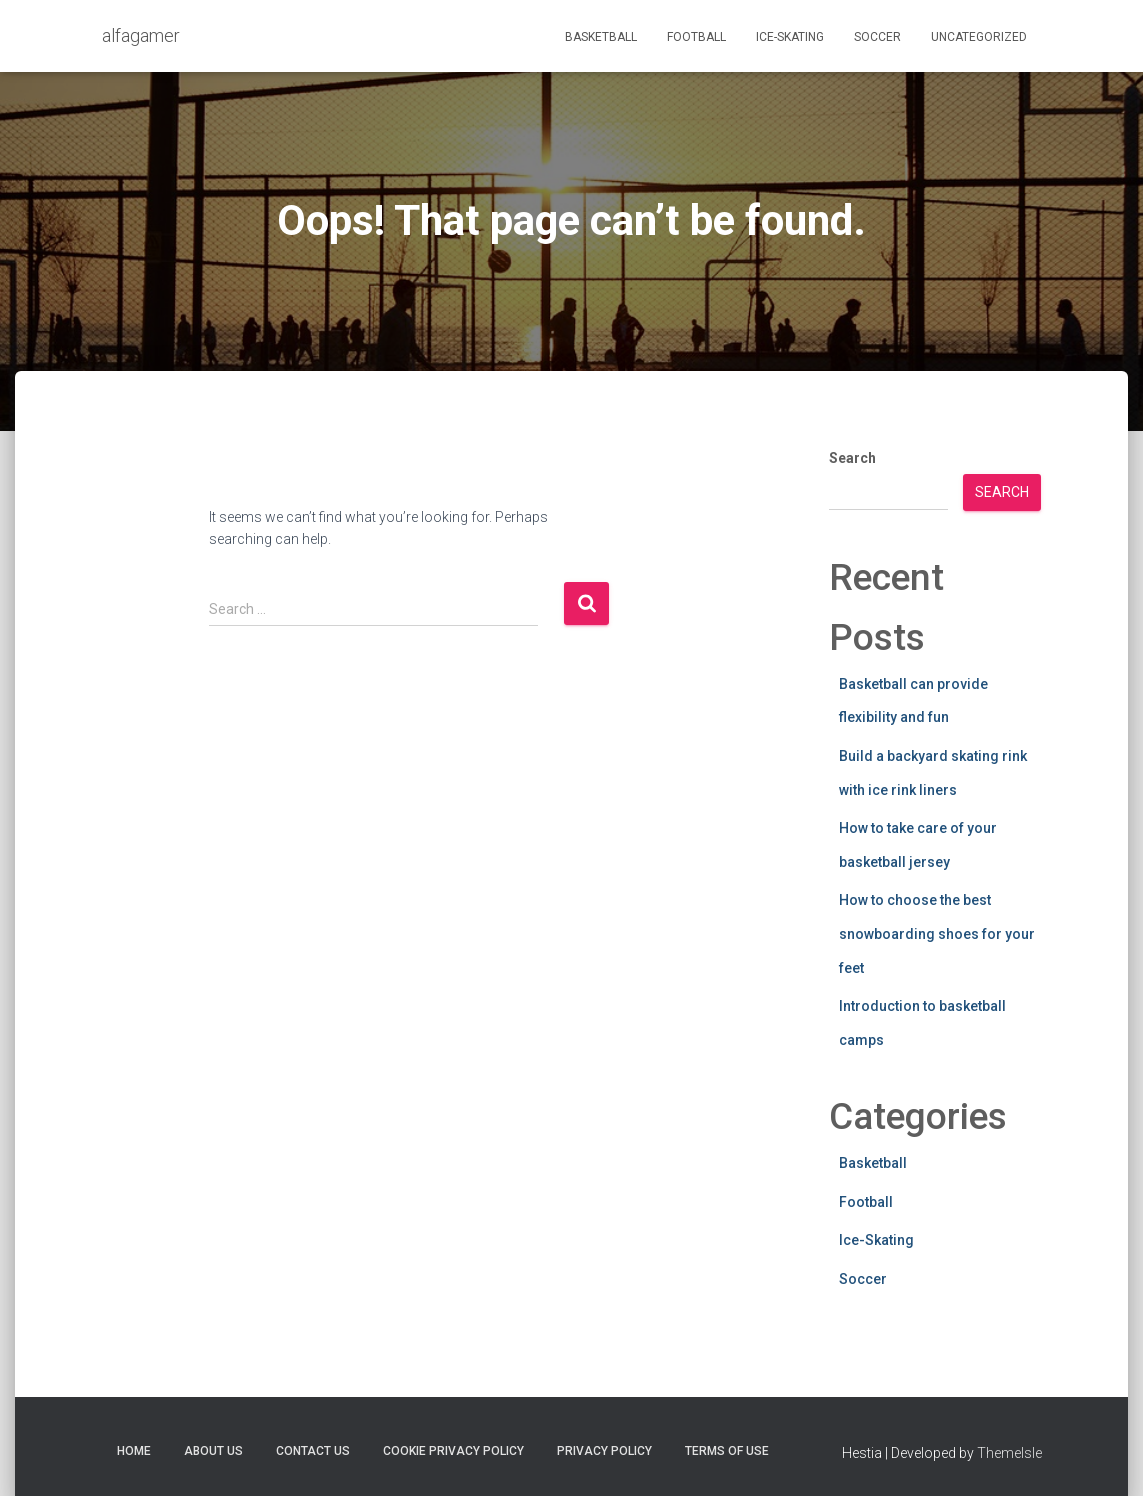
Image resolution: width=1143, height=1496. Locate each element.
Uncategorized (979, 37)
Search (852, 458)
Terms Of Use (727, 1451)
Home (134, 1451)
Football (696, 37)
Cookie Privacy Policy (453, 1451)
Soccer (877, 37)
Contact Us (313, 1451)
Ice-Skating (790, 37)
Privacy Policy (604, 1451)
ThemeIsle (1009, 1453)
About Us (213, 1451)
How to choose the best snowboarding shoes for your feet (937, 933)
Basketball (601, 37)
